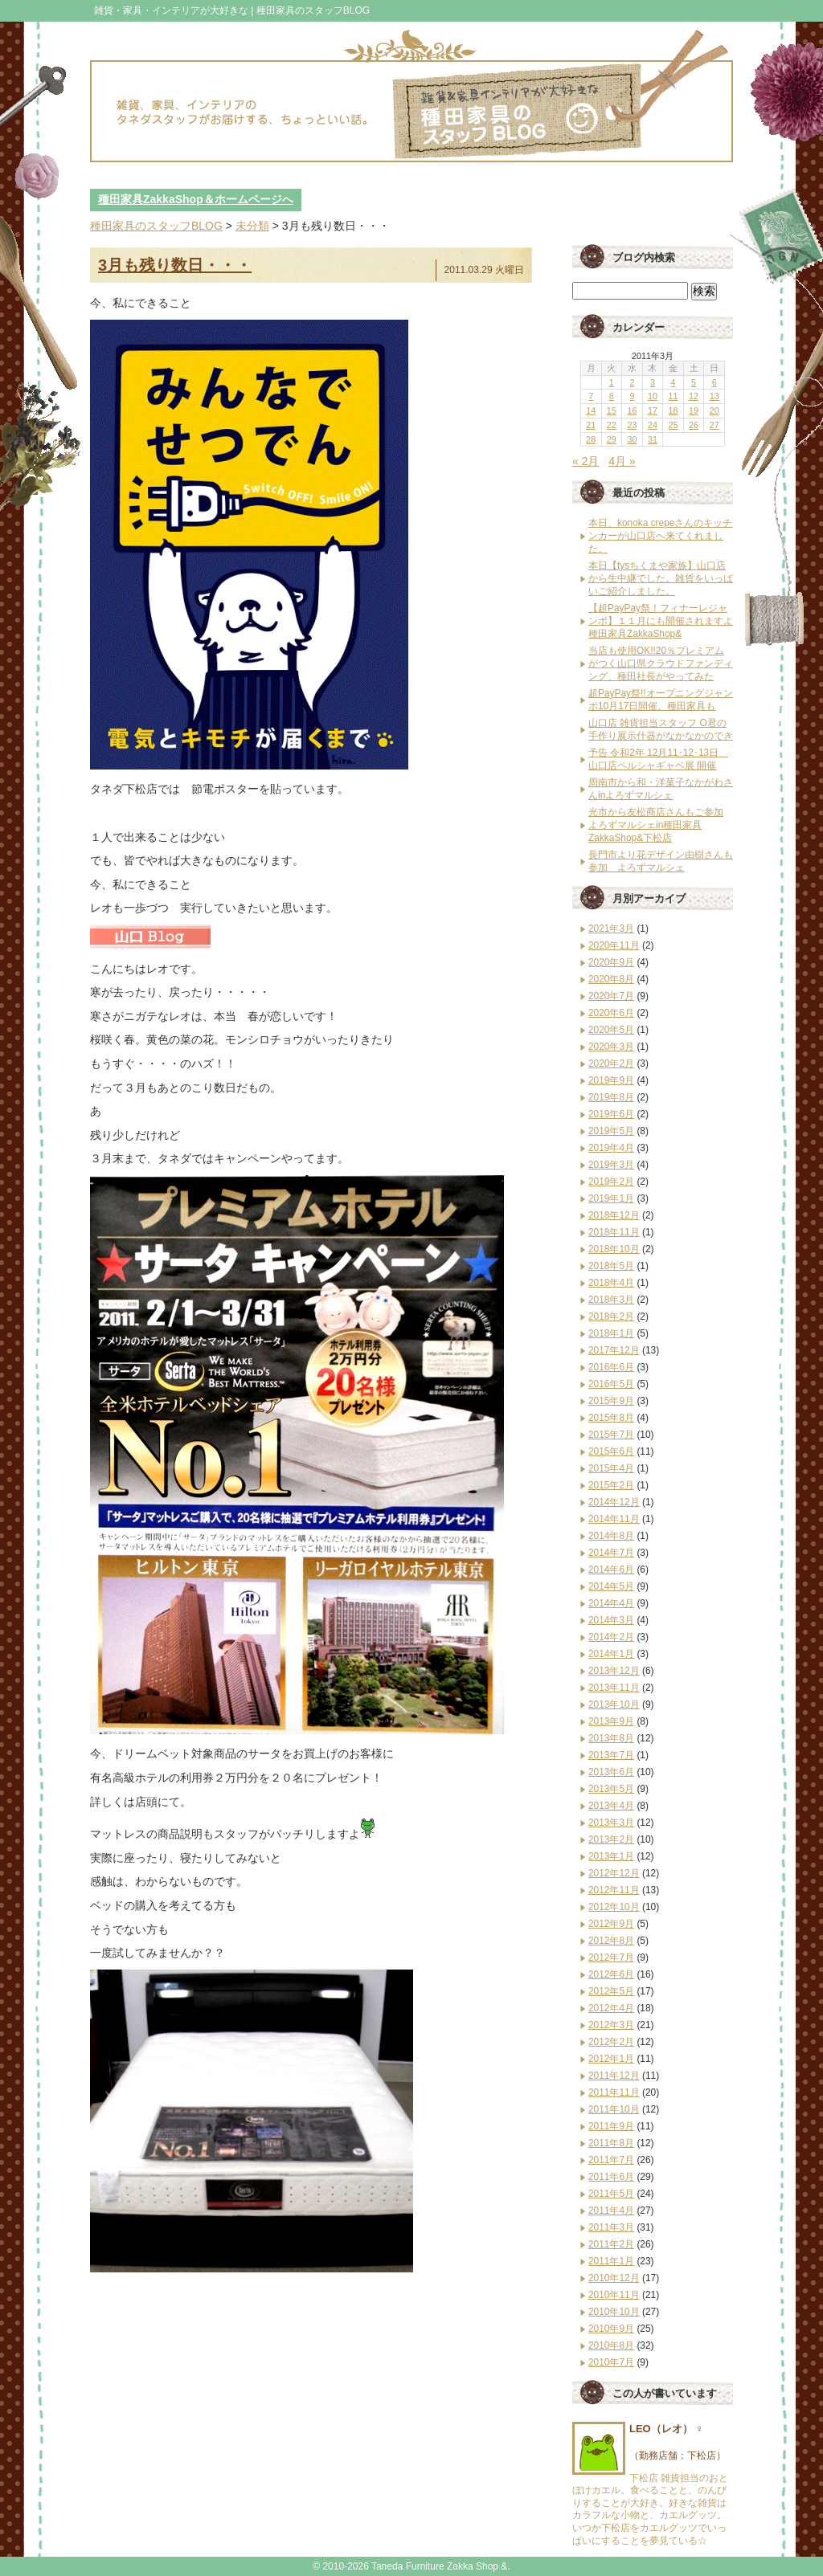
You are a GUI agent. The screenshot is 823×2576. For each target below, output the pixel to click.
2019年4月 (611, 1147)
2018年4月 (611, 1282)
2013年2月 (611, 1839)
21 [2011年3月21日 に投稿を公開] (591, 425)
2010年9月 (611, 2328)
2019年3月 (611, 1164)
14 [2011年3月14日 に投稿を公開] (591, 410)
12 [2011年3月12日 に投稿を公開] (693, 396)
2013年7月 (611, 1755)
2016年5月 (611, 1384)
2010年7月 (611, 2362)
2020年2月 (611, 1063)
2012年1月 (611, 2058)
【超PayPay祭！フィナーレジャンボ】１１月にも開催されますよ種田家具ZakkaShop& (660, 620)
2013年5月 (611, 1788)
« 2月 (585, 461)
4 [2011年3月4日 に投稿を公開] (673, 382)
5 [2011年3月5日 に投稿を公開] (693, 382)
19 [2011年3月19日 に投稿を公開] (693, 410)
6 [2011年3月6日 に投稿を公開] (714, 382)
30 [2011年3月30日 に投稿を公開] (632, 439)
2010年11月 (614, 2294)
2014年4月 (611, 1603)
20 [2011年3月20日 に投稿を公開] (714, 410)
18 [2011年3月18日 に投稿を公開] (673, 410)
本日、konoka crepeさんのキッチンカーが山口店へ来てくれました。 (660, 535)
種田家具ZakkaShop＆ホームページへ (195, 199)
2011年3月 (611, 2227)
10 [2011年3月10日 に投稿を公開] (652, 396)
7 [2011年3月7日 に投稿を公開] (590, 396)
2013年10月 (614, 1704)
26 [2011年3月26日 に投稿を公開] (693, 425)
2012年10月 (614, 1907)
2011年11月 (614, 2092)
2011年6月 (611, 2176)
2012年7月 (611, 1957)
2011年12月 (614, 2075)
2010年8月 (611, 2345)
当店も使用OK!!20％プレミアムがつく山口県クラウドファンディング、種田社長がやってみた (660, 663)
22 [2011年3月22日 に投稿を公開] (611, 425)
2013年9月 (611, 1721)
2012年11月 (614, 1890)
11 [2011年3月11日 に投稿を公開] (673, 396)
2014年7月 (611, 1552)
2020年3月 (611, 1046)
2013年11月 (614, 1687)
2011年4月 (611, 2210)
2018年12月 (614, 1215)
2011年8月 (611, 2143)
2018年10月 (614, 1249)
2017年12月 (614, 1350)
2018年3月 (611, 1299)
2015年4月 (611, 1468)
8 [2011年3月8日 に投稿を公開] (611, 396)
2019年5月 (611, 1131)
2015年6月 (611, 1451)
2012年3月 (611, 2025)
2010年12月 (614, 2278)
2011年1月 (611, 2261)
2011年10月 (614, 2109)
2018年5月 (611, 1266)
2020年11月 (614, 945)
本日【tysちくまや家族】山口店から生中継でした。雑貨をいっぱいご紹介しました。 (660, 578)
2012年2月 (611, 2041)
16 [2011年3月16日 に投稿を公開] (632, 410)
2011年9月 (611, 2126)
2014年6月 (611, 1569)
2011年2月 (611, 2244)
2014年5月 (611, 1586)
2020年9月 (611, 962)
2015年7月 (611, 1434)
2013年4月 (611, 1805)
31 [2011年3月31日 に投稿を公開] (652, 439)
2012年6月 (611, 1974)
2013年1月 (611, 1856)
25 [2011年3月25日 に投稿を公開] (673, 425)
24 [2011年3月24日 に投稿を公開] (652, 425)
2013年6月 (611, 1772)
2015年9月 (611, 1400)
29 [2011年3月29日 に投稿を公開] (611, 439)
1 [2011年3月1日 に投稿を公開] (611, 382)
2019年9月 (611, 1080)
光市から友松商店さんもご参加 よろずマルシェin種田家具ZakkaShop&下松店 (655, 824)
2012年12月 (614, 1873)
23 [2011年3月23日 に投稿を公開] (632, 425)
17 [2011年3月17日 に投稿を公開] (652, 410)
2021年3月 (611, 928)
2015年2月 (611, 1485)
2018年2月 (611, 1316)
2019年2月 (611, 1181)
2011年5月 (611, 2193)
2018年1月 (611, 1333)
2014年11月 (614, 1519)
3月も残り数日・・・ (175, 265)
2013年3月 (611, 1822)
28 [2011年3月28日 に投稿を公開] (591, 439)
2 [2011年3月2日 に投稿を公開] (631, 382)
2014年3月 (611, 1620)
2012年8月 (611, 1940)
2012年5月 (611, 1991)
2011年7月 (611, 2160)
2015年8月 (611, 1417)
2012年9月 (611, 1923)
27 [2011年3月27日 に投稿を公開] (714, 425)
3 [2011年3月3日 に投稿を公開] (652, 382)
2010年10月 (614, 2311)
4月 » (621, 461)
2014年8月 (611, 1535)
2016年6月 (611, 1367)
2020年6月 (611, 1013)
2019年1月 (611, 1198)
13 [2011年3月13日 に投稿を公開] (714, 396)
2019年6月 (611, 1114)
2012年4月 (611, 2008)
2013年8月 (611, 1738)
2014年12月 (614, 1502)
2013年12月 (614, 1670)
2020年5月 (611, 1029)
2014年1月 (611, 1653)
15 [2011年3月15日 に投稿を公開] (611, 410)
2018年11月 (614, 1232)
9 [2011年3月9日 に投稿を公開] (631, 396)
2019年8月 (611, 1097)
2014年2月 (611, 1637)
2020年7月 (611, 996)
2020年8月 (611, 979)
